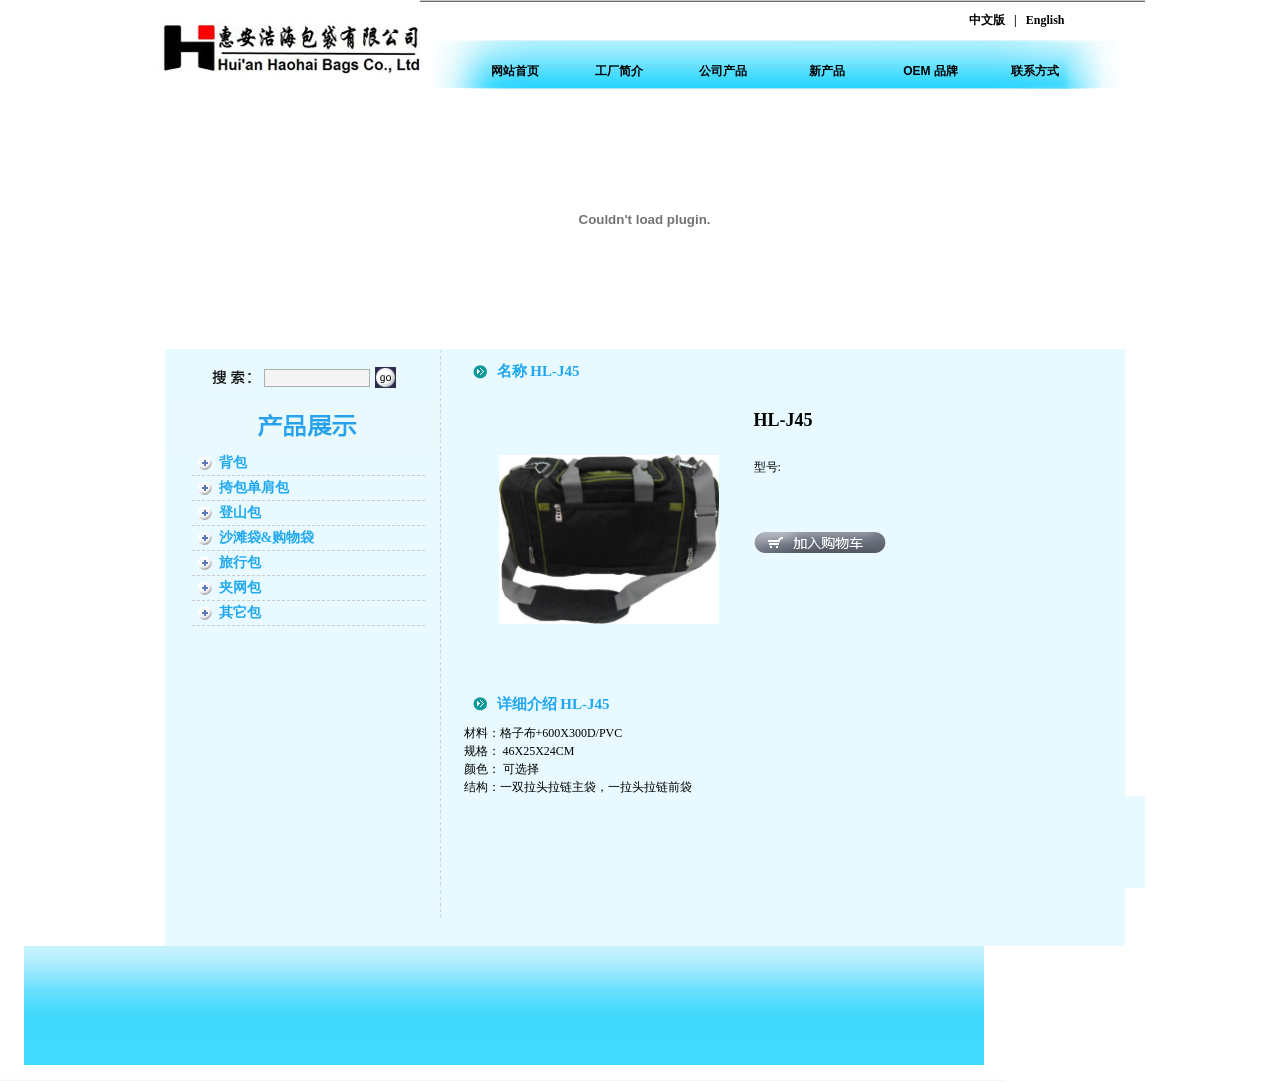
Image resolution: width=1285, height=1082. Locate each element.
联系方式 (1035, 71)
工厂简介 (619, 71)
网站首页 (515, 71)
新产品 (827, 71)
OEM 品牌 (930, 71)
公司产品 (723, 71)
